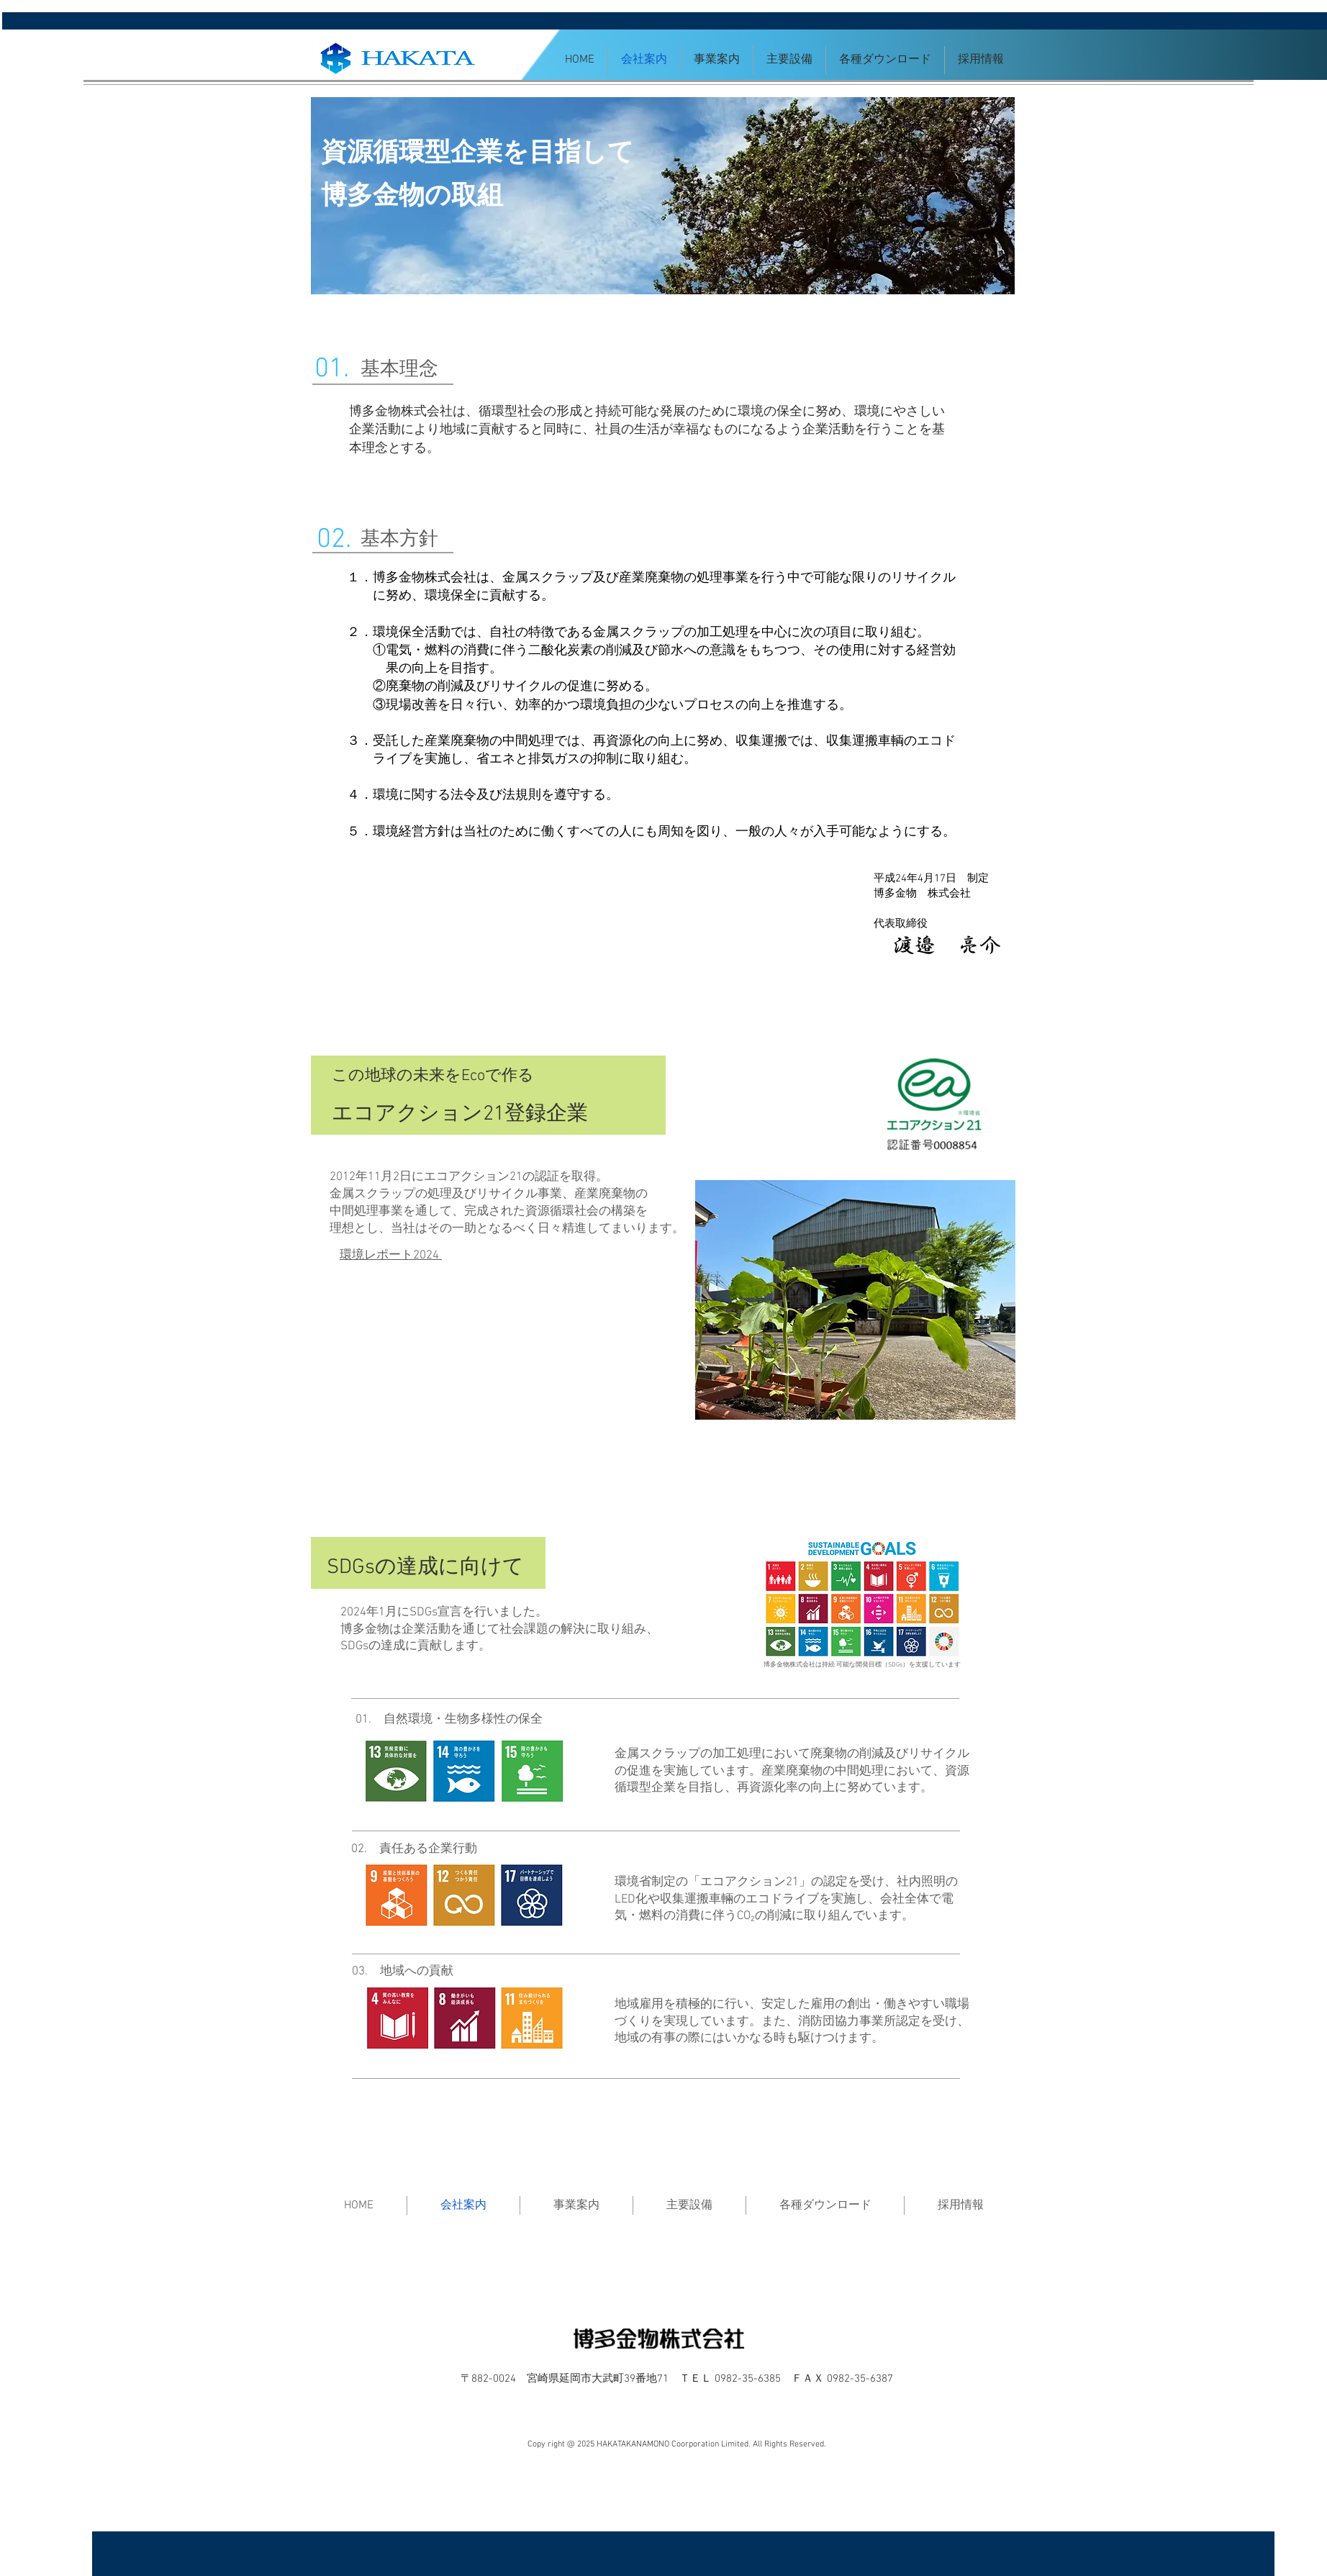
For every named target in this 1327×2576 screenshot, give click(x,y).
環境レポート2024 (391, 1255)
